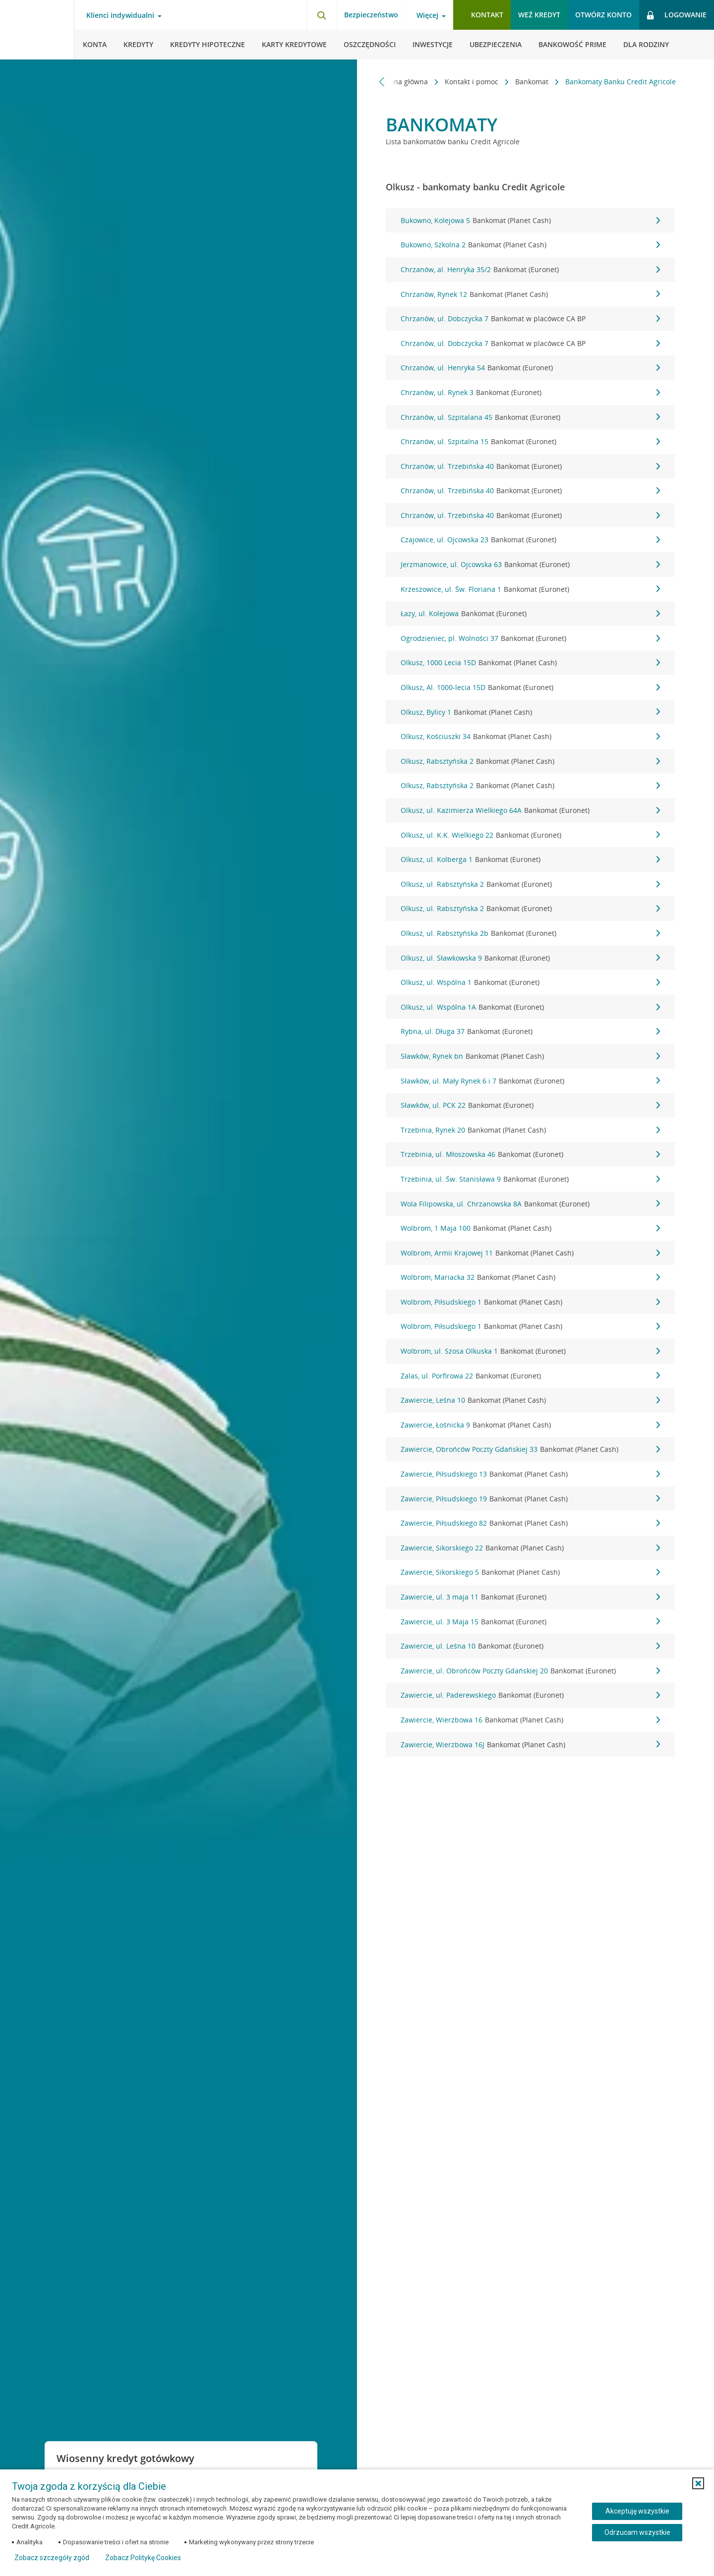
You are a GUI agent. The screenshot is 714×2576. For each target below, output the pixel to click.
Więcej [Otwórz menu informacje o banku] (427, 15)
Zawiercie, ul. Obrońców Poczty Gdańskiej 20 (530, 1671)
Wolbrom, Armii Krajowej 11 (530, 1253)
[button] (698, 2483)
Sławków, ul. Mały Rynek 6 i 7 (530, 1081)
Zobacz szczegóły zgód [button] (51, 2558)
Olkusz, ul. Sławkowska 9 (530, 958)
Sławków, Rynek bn (530, 1056)
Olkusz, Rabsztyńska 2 (530, 761)
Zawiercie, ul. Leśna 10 (530, 1646)
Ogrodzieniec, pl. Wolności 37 (530, 638)
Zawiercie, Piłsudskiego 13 (530, 1474)
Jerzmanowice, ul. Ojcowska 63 (530, 565)
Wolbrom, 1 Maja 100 (530, 1228)
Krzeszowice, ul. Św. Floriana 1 (530, 589)
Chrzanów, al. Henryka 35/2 (530, 270)
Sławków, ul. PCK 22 (530, 1105)
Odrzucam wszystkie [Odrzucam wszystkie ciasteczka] (637, 2532)
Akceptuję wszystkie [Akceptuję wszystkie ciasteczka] (637, 2511)
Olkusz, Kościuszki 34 (530, 737)
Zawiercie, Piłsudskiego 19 (530, 1499)
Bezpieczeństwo (371, 14)
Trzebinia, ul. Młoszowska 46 (530, 1154)
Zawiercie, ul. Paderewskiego (530, 1695)
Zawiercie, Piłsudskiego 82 (530, 1523)
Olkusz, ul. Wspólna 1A (530, 1007)
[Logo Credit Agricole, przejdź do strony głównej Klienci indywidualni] (37, 29)
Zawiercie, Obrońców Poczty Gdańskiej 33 (530, 1449)
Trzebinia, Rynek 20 (530, 1130)
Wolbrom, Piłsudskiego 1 (530, 1302)
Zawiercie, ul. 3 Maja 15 (530, 1622)
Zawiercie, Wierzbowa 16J (530, 1745)
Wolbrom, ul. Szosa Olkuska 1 (530, 1351)
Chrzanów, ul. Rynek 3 (530, 393)
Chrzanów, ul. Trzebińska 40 (530, 466)
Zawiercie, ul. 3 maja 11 (530, 1597)
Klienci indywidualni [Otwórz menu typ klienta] (120, 15)
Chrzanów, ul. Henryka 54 (530, 368)
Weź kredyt (539, 14)
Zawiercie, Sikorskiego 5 (530, 1572)
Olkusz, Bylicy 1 (530, 712)
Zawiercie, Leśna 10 (530, 1400)
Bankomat (532, 81)
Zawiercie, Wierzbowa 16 (530, 1720)
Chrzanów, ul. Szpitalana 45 (530, 417)
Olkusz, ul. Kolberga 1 (530, 859)
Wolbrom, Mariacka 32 (530, 1277)
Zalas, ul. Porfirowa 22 (530, 1376)
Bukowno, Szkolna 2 (530, 245)
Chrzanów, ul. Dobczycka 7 (530, 319)
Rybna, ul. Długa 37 (530, 1031)
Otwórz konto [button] (603, 14)
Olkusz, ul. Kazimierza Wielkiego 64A (530, 810)
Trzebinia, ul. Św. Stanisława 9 (530, 1179)
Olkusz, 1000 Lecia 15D (530, 663)
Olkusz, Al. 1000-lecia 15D (530, 687)
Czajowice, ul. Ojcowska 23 (530, 540)
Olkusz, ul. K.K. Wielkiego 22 (530, 835)
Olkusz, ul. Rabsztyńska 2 (530, 884)
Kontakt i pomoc (472, 81)
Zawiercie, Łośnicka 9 (530, 1425)
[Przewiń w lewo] (382, 81)
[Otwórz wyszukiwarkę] (321, 15)
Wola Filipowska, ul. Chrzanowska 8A (530, 1204)
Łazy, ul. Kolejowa (530, 614)
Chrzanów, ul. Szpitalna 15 (530, 442)
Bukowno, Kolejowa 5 (530, 221)
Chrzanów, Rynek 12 (530, 294)
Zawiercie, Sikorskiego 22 (530, 1548)
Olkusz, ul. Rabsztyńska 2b (530, 933)
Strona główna (405, 81)
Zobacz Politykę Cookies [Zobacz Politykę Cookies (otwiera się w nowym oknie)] (143, 2558)
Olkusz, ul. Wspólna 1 (530, 982)
